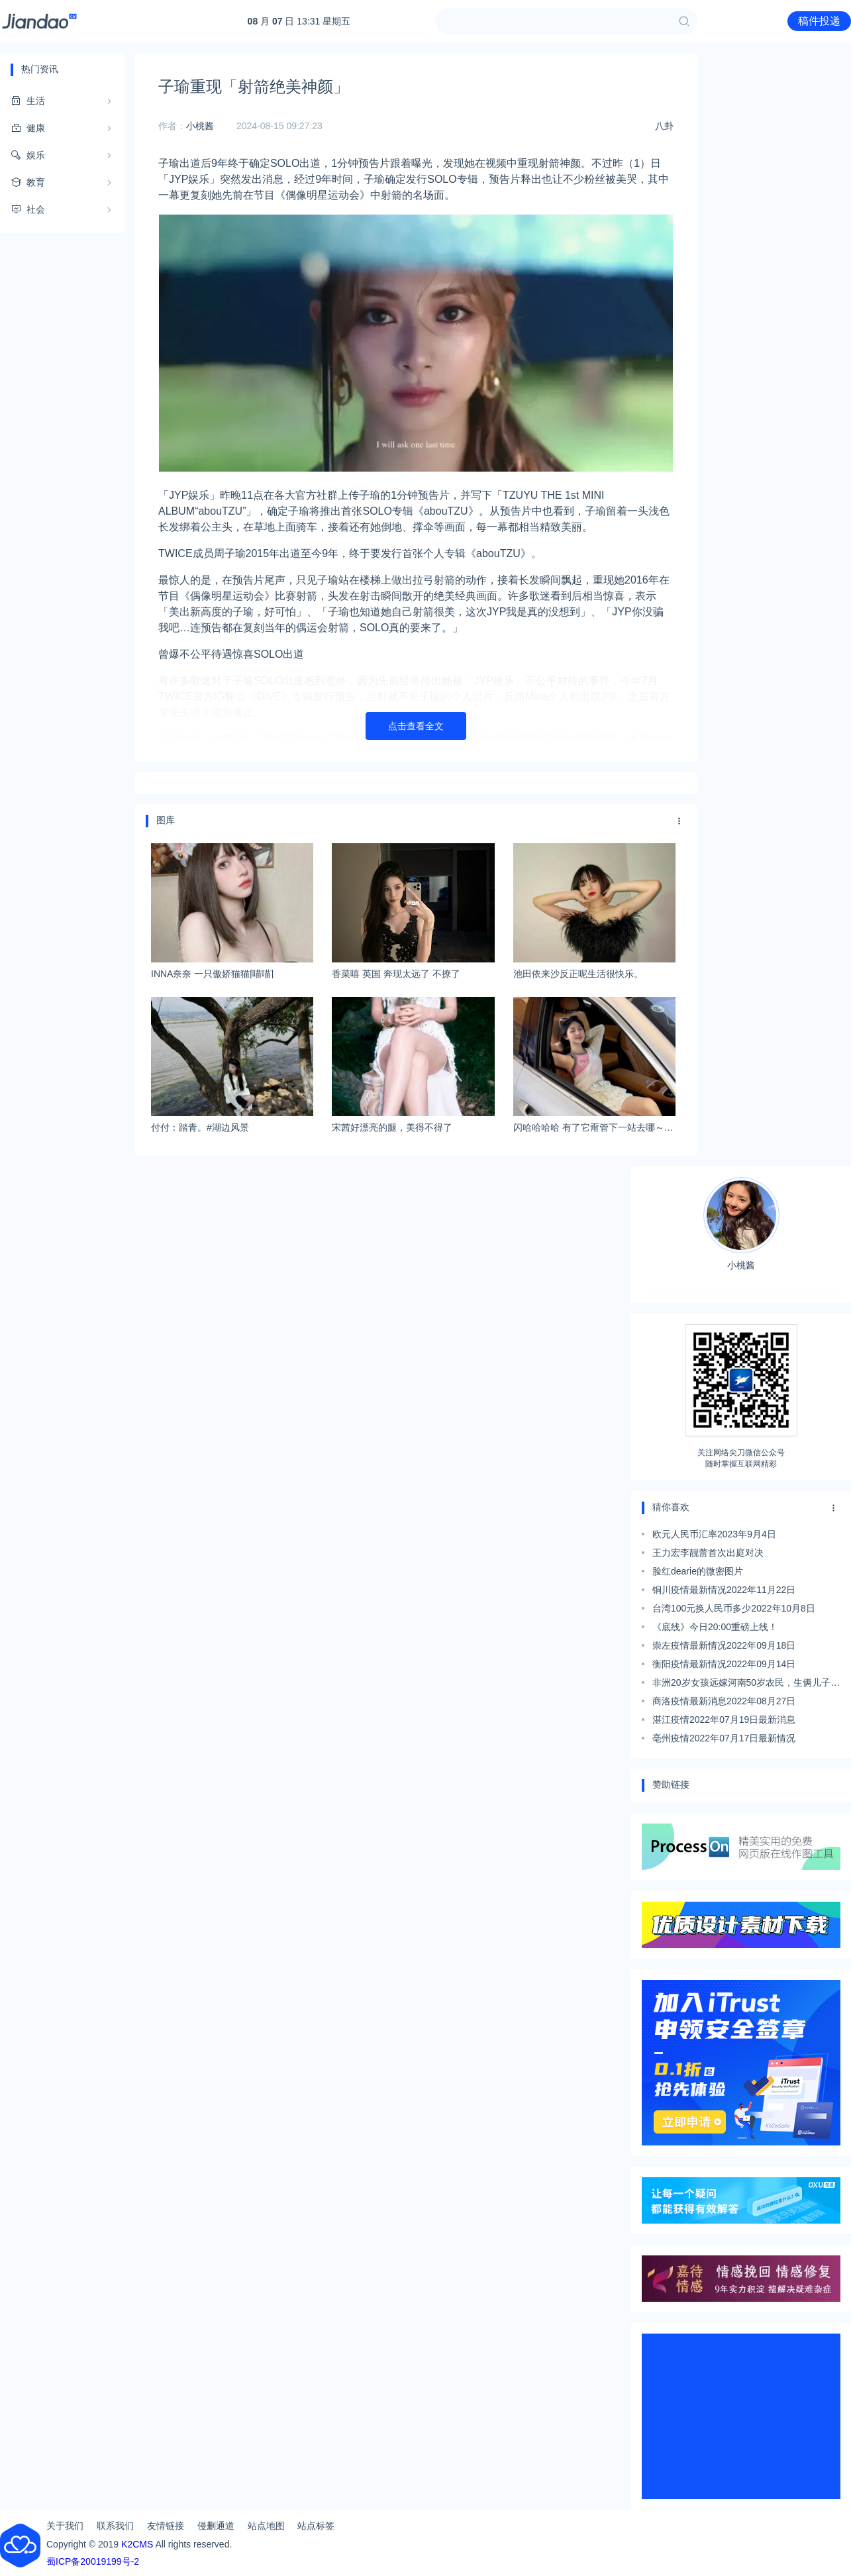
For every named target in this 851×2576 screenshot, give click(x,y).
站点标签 (315, 2525)
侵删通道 (215, 2525)
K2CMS (137, 2544)
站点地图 (266, 2525)
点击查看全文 (416, 726)
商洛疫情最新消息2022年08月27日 (723, 1701)
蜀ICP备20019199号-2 (92, 2561)
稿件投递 (819, 20)
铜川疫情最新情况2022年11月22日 (723, 1589)
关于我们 (64, 2525)
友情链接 (165, 2525)
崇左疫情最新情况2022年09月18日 (723, 1645)
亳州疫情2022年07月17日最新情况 (723, 1738)
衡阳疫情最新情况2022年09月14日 (723, 1664)
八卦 (664, 126)
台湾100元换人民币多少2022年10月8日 (733, 1608)
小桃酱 (200, 126)
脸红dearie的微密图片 (697, 1571)
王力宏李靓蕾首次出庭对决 (708, 1552)
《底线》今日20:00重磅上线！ (714, 1627)
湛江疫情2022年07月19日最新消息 (723, 1719)
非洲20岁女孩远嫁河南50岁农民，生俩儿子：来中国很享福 (746, 1684)
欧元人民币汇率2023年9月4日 (714, 1534)
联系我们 (115, 2525)
